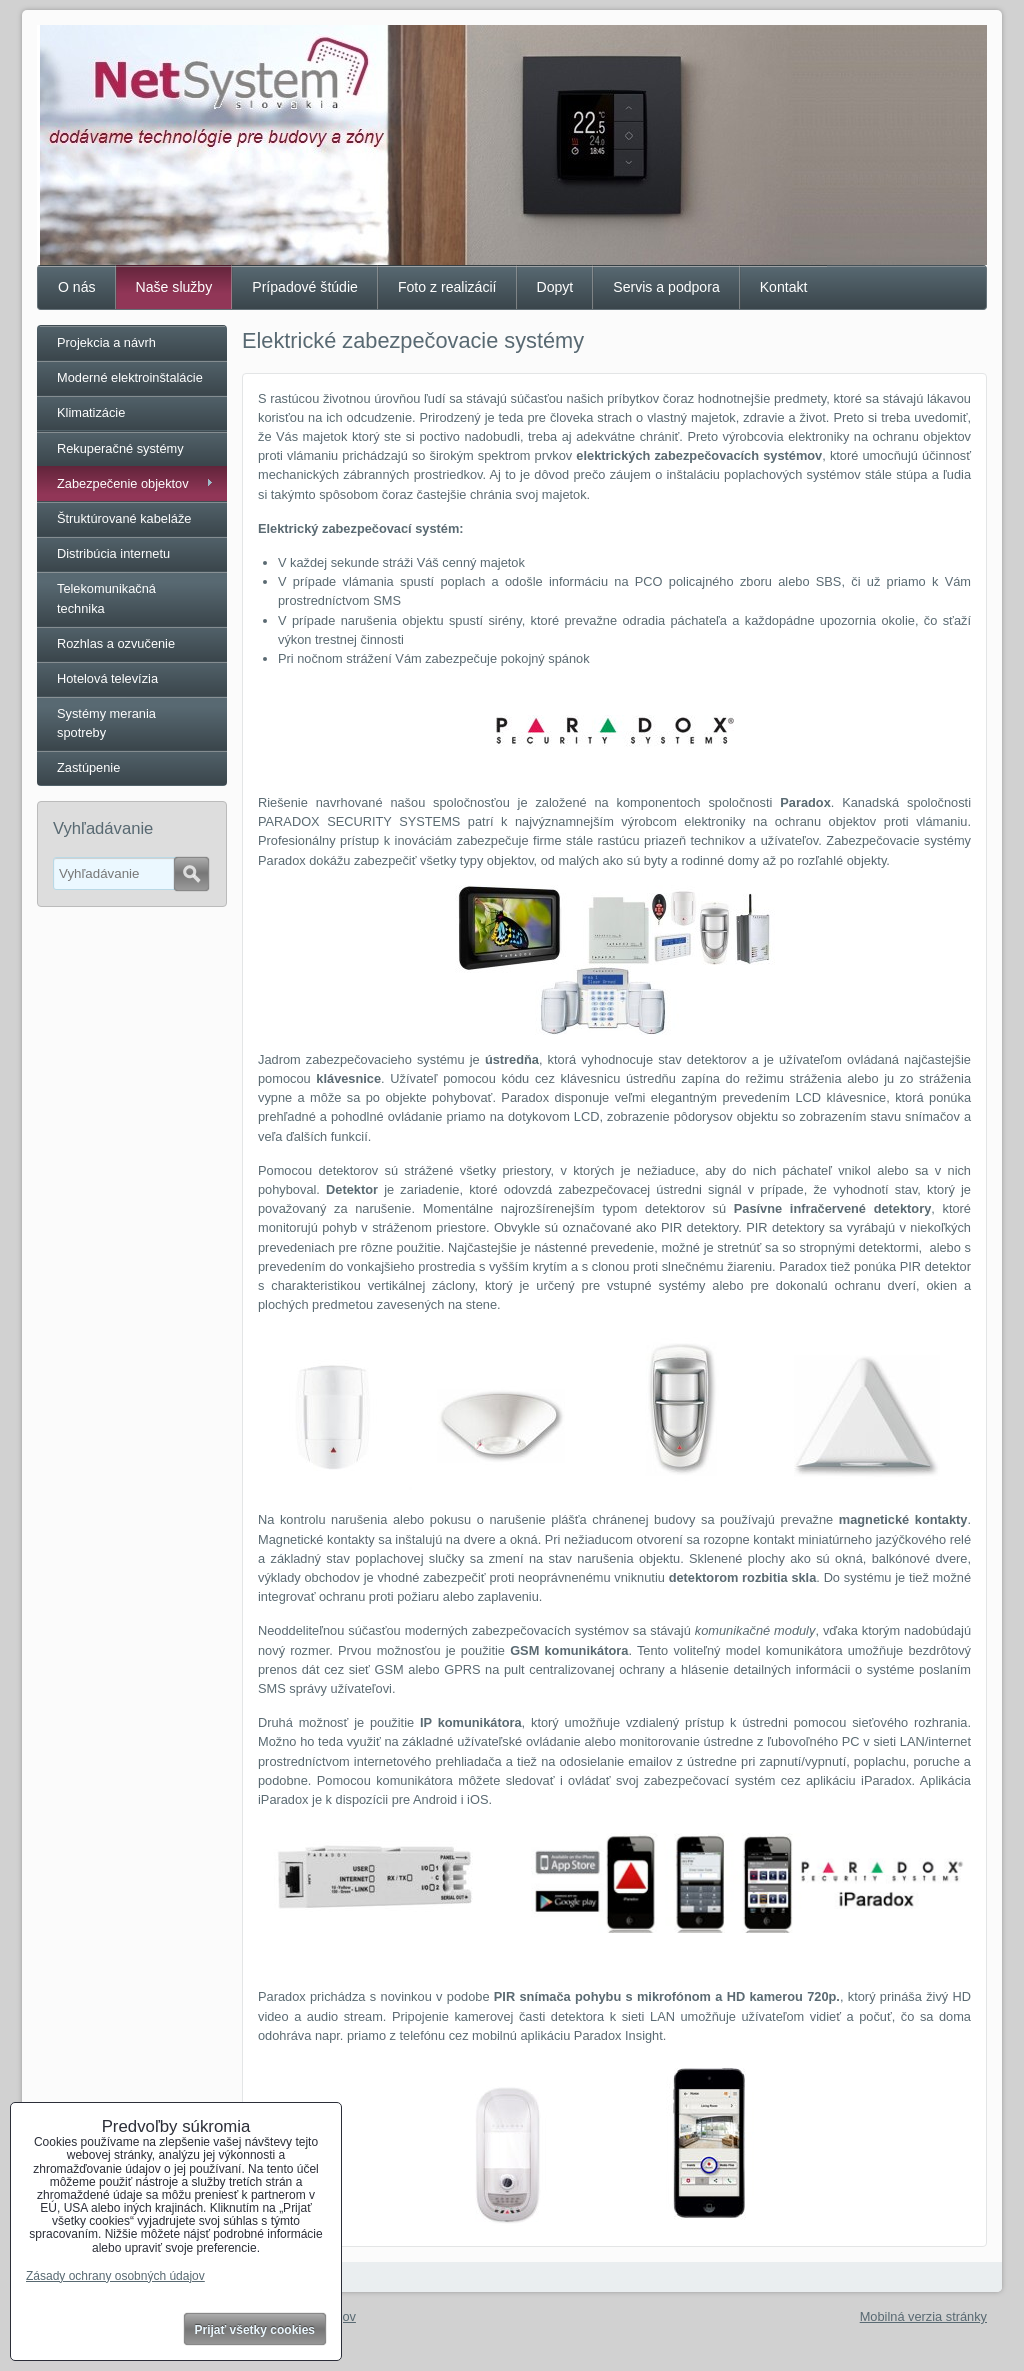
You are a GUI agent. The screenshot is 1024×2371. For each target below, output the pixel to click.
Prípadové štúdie (305, 287)
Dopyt (555, 287)
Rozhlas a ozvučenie (116, 643)
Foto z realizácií (447, 287)
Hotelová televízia (107, 678)
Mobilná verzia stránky (923, 2316)
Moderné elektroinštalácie (130, 377)
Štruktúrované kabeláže (124, 518)
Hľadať (191, 874)
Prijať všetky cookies (255, 2330)
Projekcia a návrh (106, 342)
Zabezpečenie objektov (123, 483)
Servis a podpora (666, 287)
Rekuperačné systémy (120, 448)
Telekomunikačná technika (106, 598)
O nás (77, 287)
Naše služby (174, 287)
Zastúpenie (88, 767)
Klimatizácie (91, 412)
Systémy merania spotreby (106, 723)
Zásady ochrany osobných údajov (115, 2276)
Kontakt (784, 287)
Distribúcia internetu (113, 553)
